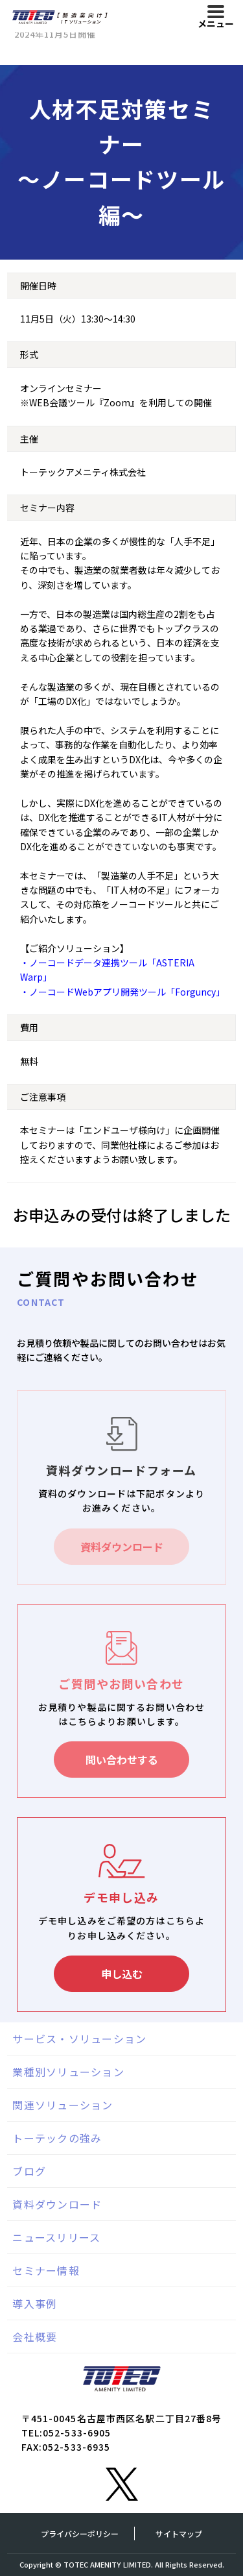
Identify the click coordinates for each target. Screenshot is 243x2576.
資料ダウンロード (121, 1546)
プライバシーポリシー (80, 2533)
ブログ (29, 2171)
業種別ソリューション (68, 2071)
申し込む (122, 1973)
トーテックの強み (57, 2138)
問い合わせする (122, 1759)
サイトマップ (179, 2533)
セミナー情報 (46, 2270)
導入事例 (34, 2303)
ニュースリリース (56, 2237)
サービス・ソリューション (79, 2038)
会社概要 (34, 2336)
